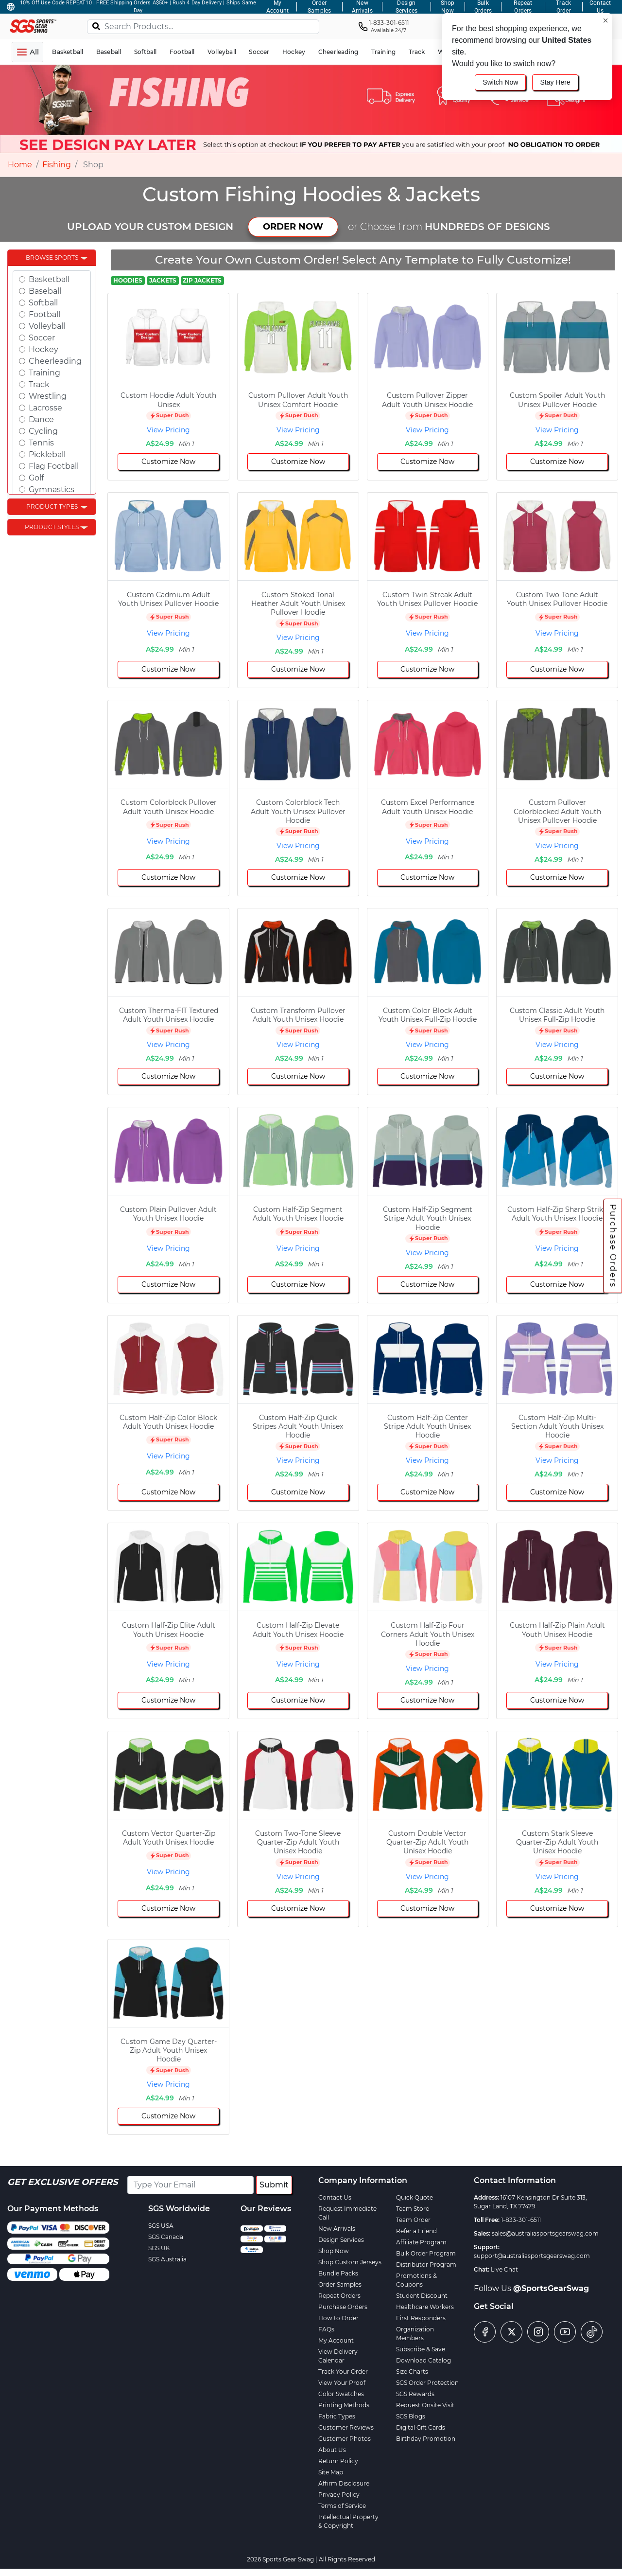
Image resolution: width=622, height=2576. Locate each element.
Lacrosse (45, 407)
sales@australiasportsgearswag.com (545, 2233)
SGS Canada (165, 2236)
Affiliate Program (421, 2242)
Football (44, 314)
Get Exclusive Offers (62, 2182)
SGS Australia (167, 2259)
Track (39, 384)
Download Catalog (423, 2360)
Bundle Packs (338, 2273)
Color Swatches (341, 2394)
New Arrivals (336, 2228)
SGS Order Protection (427, 2382)
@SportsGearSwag (551, 2288)
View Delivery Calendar (338, 2356)
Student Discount (422, 2295)
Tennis (41, 442)
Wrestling (48, 396)
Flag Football (54, 466)
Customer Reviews (346, 2427)
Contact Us (334, 2197)
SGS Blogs (410, 2416)
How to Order (338, 2318)
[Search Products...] (203, 26)
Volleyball (47, 326)
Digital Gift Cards (420, 2427)
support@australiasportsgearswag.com (532, 2255)
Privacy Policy (339, 2494)
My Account (336, 2340)
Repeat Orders (339, 2295)
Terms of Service (342, 2505)
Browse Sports (52, 257)
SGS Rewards (415, 2394)
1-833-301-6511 (521, 2219)
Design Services (341, 2239)
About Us (332, 2449)
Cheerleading (55, 361)
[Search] (96, 26)
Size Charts (412, 2371)
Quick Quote (414, 2197)
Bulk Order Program (426, 2253)
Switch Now (500, 82)
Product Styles (52, 527)
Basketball (49, 279)
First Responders (421, 2318)
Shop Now (333, 2251)
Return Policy (338, 2461)
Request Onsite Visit (425, 2405)
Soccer (42, 337)
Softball (43, 302)
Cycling (43, 431)
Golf (36, 477)
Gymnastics (51, 489)
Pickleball (47, 454)
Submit (274, 2184)
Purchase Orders (613, 1245)
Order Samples (340, 2284)
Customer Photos (344, 2438)
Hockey (43, 349)
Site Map (330, 2472)
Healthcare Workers (425, 2306)
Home (20, 164)
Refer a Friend (416, 2231)
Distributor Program (426, 2264)
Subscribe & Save (420, 2349)
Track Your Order (343, 2371)
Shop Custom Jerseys (349, 2262)
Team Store (412, 2208)
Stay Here (555, 82)
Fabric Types (336, 2416)
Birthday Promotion (425, 2438)
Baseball (45, 291)
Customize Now (168, 461)
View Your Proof (341, 2382)
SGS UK (159, 2248)
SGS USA (160, 2225)
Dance (41, 419)
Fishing (56, 164)
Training (44, 372)
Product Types (52, 506)
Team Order (413, 2219)
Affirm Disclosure (343, 2483)
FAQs (326, 2329)
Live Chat (504, 2269)
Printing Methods (343, 2405)
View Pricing (168, 430)
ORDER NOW (293, 226)
